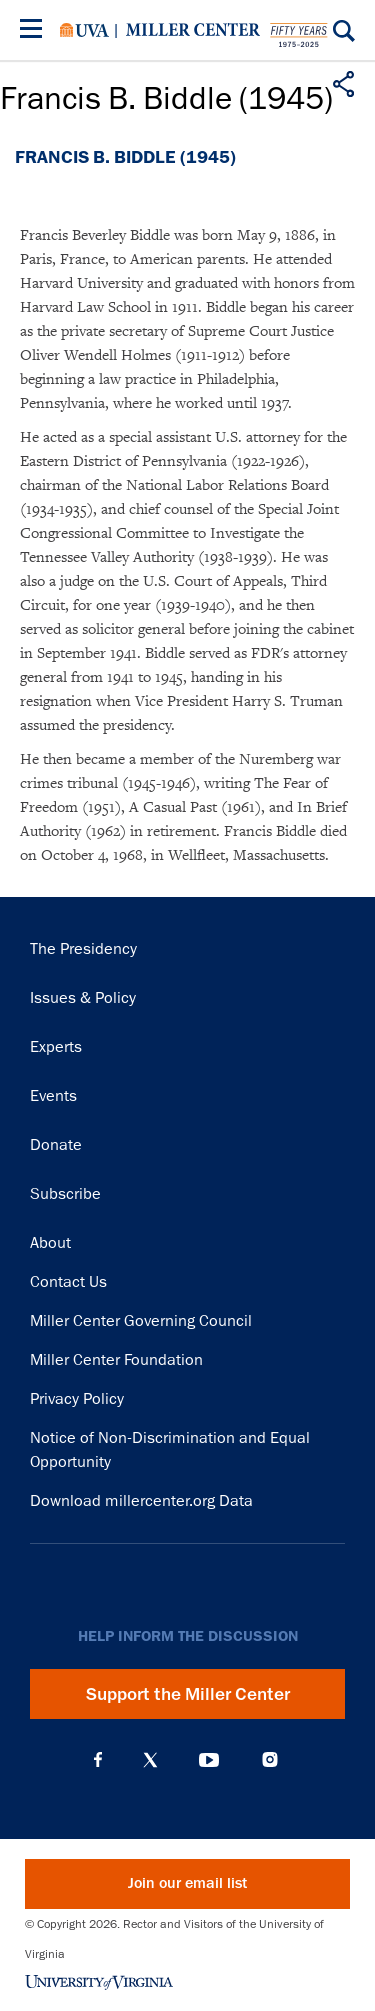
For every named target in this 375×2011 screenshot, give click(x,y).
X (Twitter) (150, 1760)
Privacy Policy (77, 1399)
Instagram (270, 1759)
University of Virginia (84, 30)
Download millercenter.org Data (141, 1501)
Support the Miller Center (188, 1694)
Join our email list (187, 1883)
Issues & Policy (83, 998)
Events (53, 1096)
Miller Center (193, 30)
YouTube (209, 1760)
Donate (56, 1145)
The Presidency (83, 949)
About (50, 1243)
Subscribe (65, 1194)
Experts (56, 1047)
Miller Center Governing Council (141, 1321)
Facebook (98, 1760)
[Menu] (35, 31)
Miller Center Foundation (116, 1360)
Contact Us (68, 1282)
